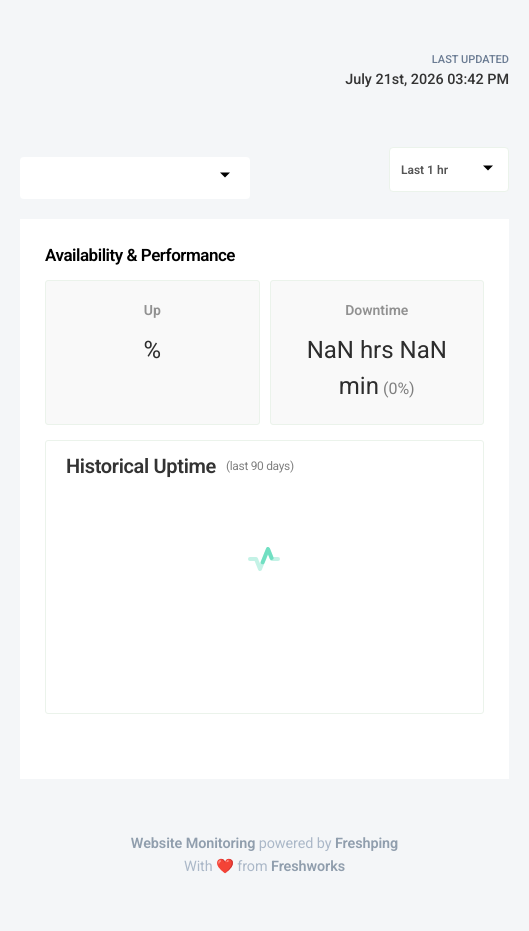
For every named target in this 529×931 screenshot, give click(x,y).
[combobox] (135, 178)
